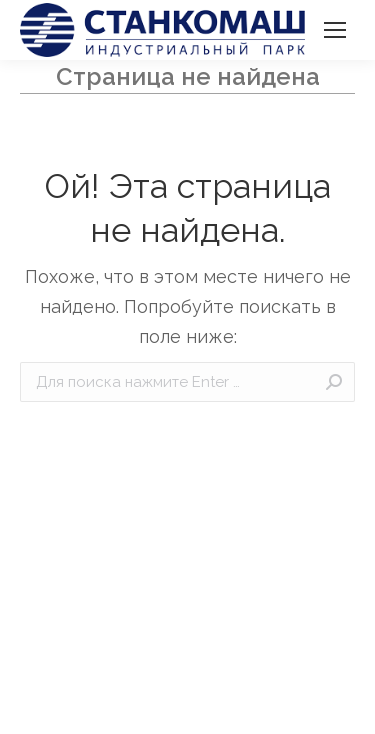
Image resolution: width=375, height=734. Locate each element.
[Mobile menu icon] (335, 30)
